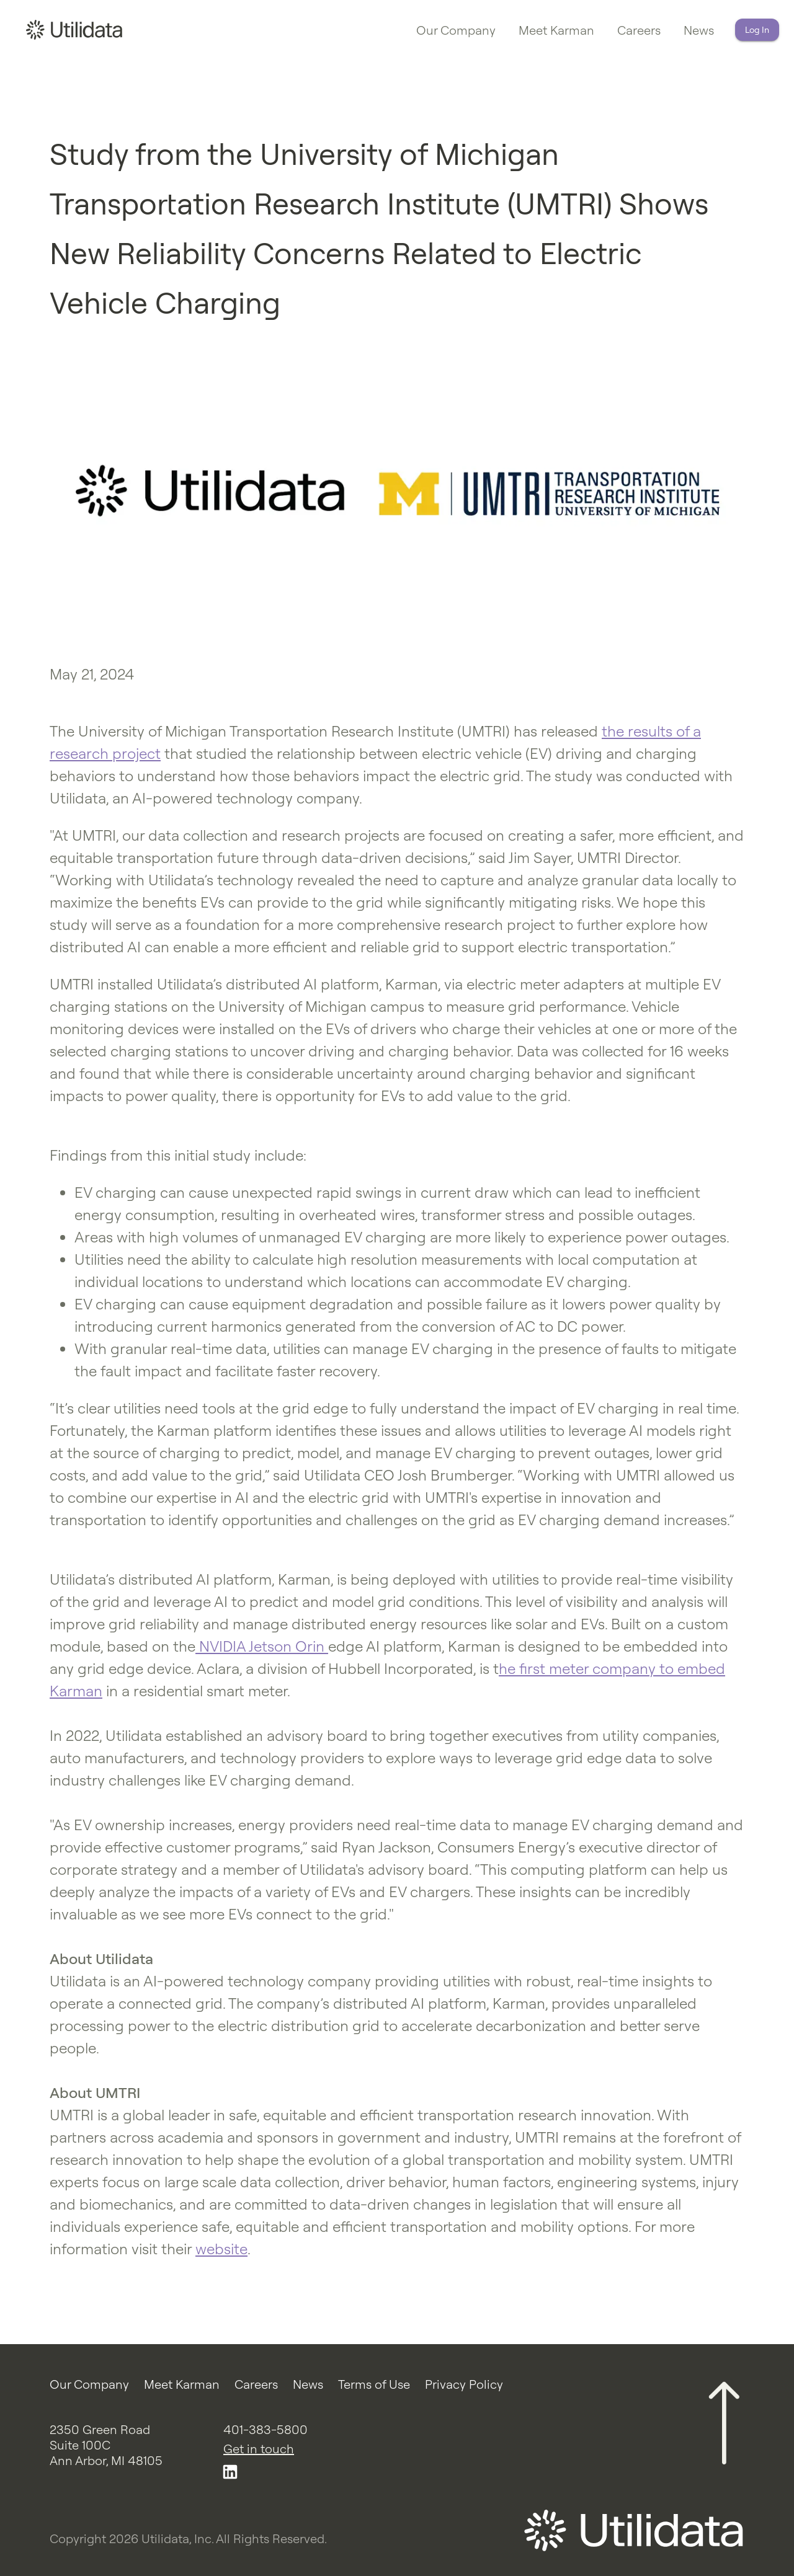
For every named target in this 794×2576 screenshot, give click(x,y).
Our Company (456, 30)
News (699, 30)
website (221, 2248)
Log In (757, 30)
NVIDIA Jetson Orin (261, 1646)
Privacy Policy (464, 2384)
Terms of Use (374, 2384)
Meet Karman (556, 30)
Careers (639, 30)
